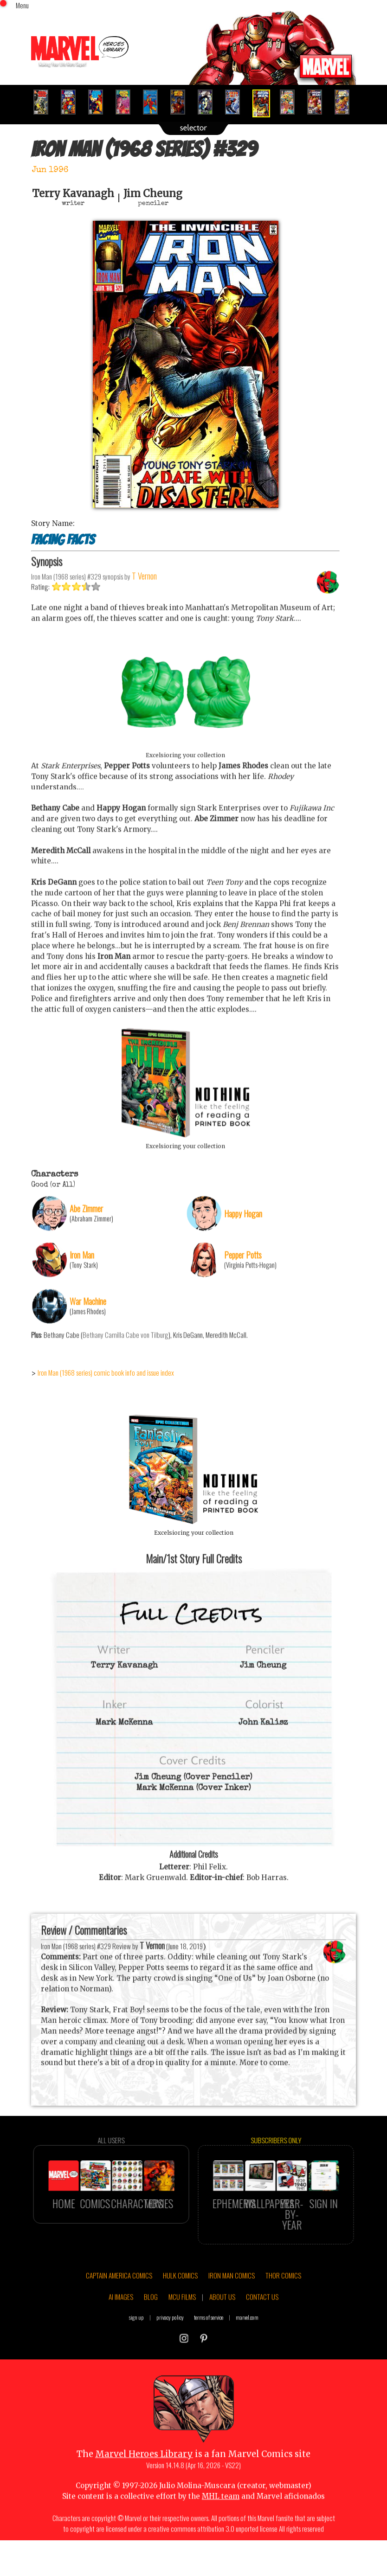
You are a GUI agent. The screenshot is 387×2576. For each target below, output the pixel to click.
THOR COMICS (283, 2319)
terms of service (208, 2361)
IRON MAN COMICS (231, 2319)
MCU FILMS (182, 2341)
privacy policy (170, 2361)
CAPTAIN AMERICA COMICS (119, 2319)
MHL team (220, 2540)
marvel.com (247, 2361)
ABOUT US (222, 2341)
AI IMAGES (121, 2341)
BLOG (151, 2341)
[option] (44, 102)
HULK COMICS (180, 2319)
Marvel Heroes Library (144, 2498)
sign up (136, 2361)
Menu (22, 5)
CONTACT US (262, 2341)
